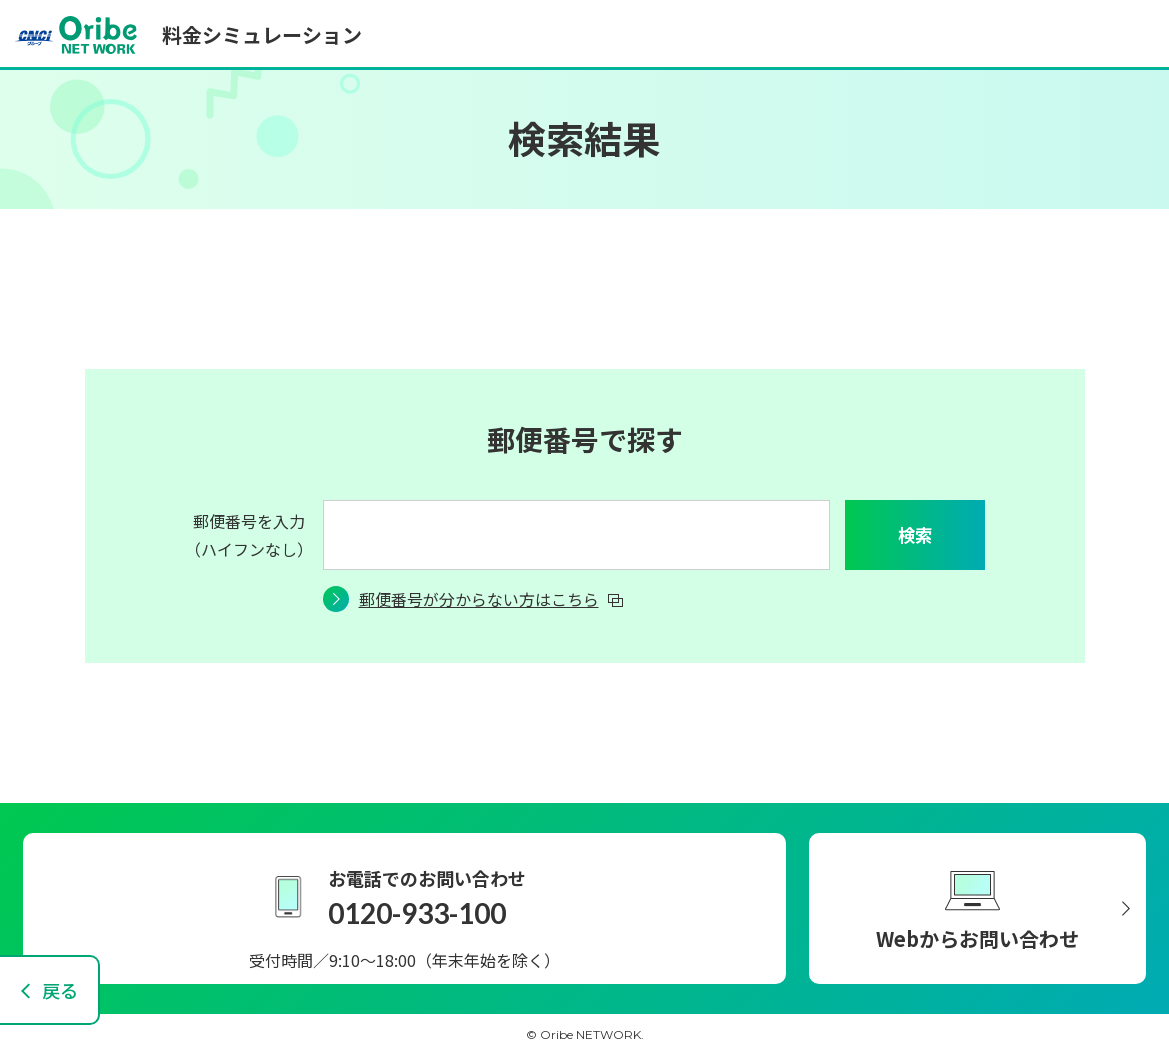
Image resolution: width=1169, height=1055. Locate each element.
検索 (915, 534)
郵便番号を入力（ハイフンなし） (249, 535)
